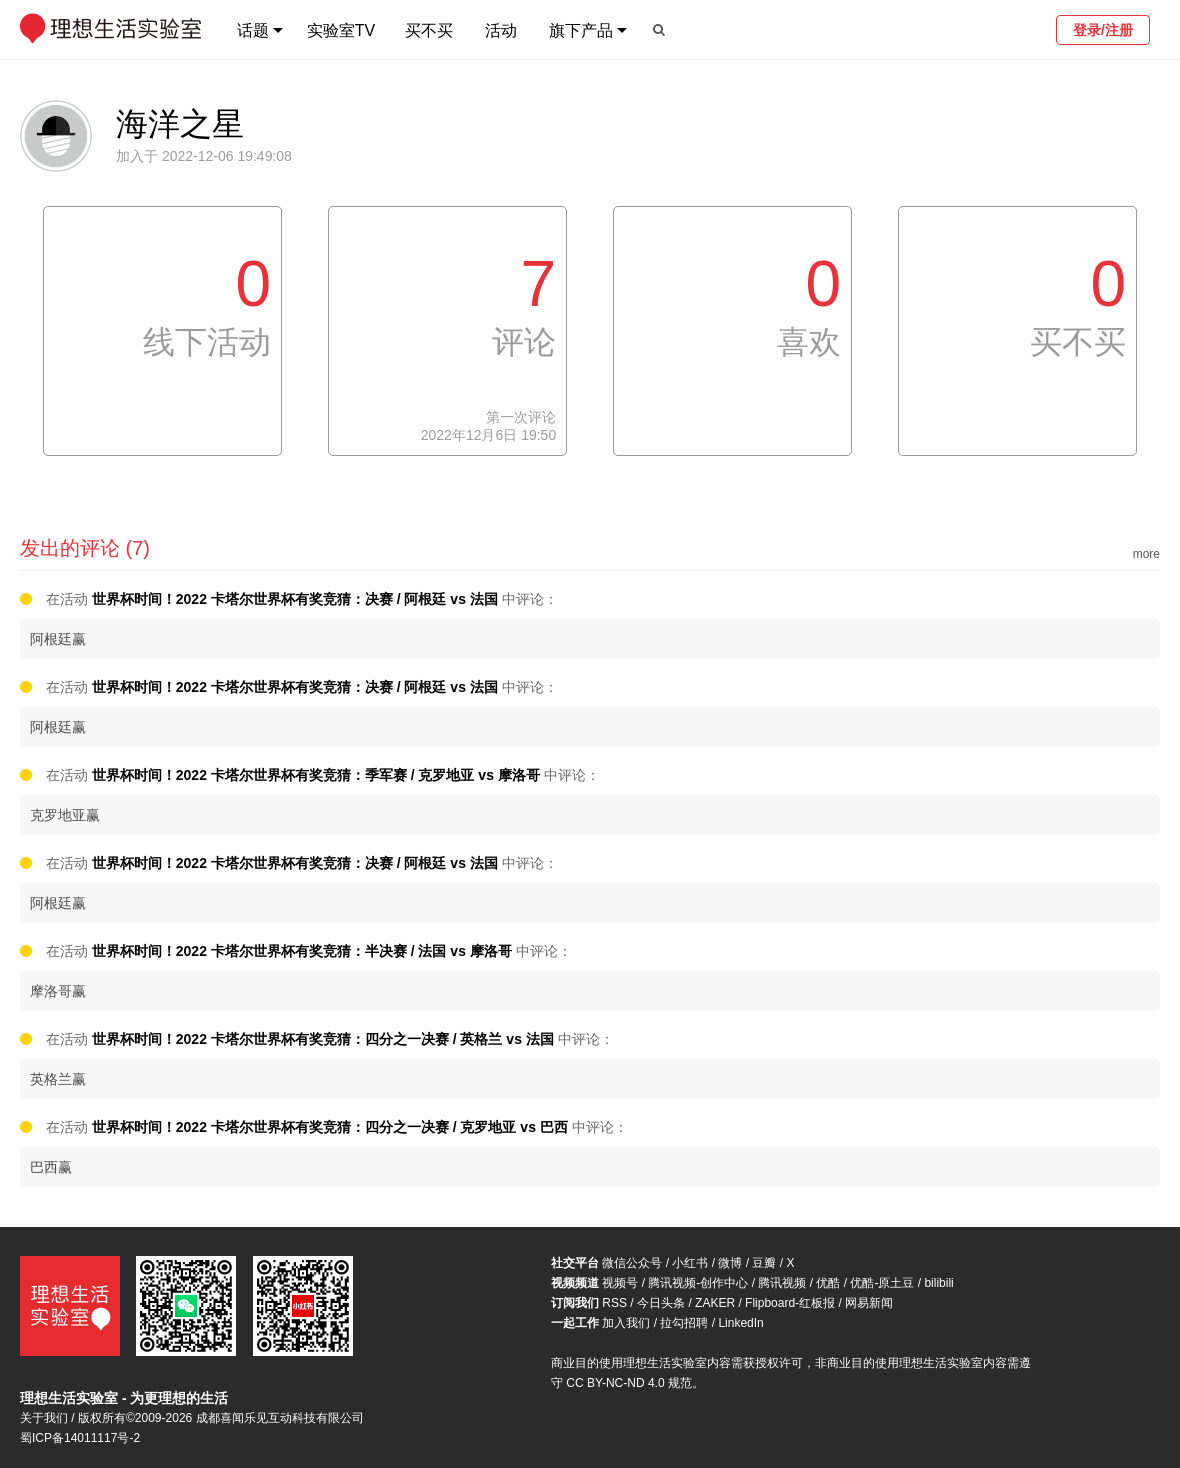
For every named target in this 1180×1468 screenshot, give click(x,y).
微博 (730, 1263)
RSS (614, 1303)
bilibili (938, 1283)
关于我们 (44, 1418)
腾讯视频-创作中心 (698, 1283)
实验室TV (341, 30)
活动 (501, 30)
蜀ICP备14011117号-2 (80, 1438)
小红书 (690, 1263)
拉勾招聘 (684, 1323)
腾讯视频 (782, 1283)
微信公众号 (632, 1263)
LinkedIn (740, 1323)
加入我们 (626, 1323)
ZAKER (715, 1303)
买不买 (429, 30)
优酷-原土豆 (882, 1283)
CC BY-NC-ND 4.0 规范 (629, 1383)
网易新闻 (869, 1303)
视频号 (620, 1283)
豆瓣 (764, 1263)
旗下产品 (581, 30)
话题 (253, 30)
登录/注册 (1103, 30)
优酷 (828, 1283)
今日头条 (661, 1303)
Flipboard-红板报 (790, 1303)
